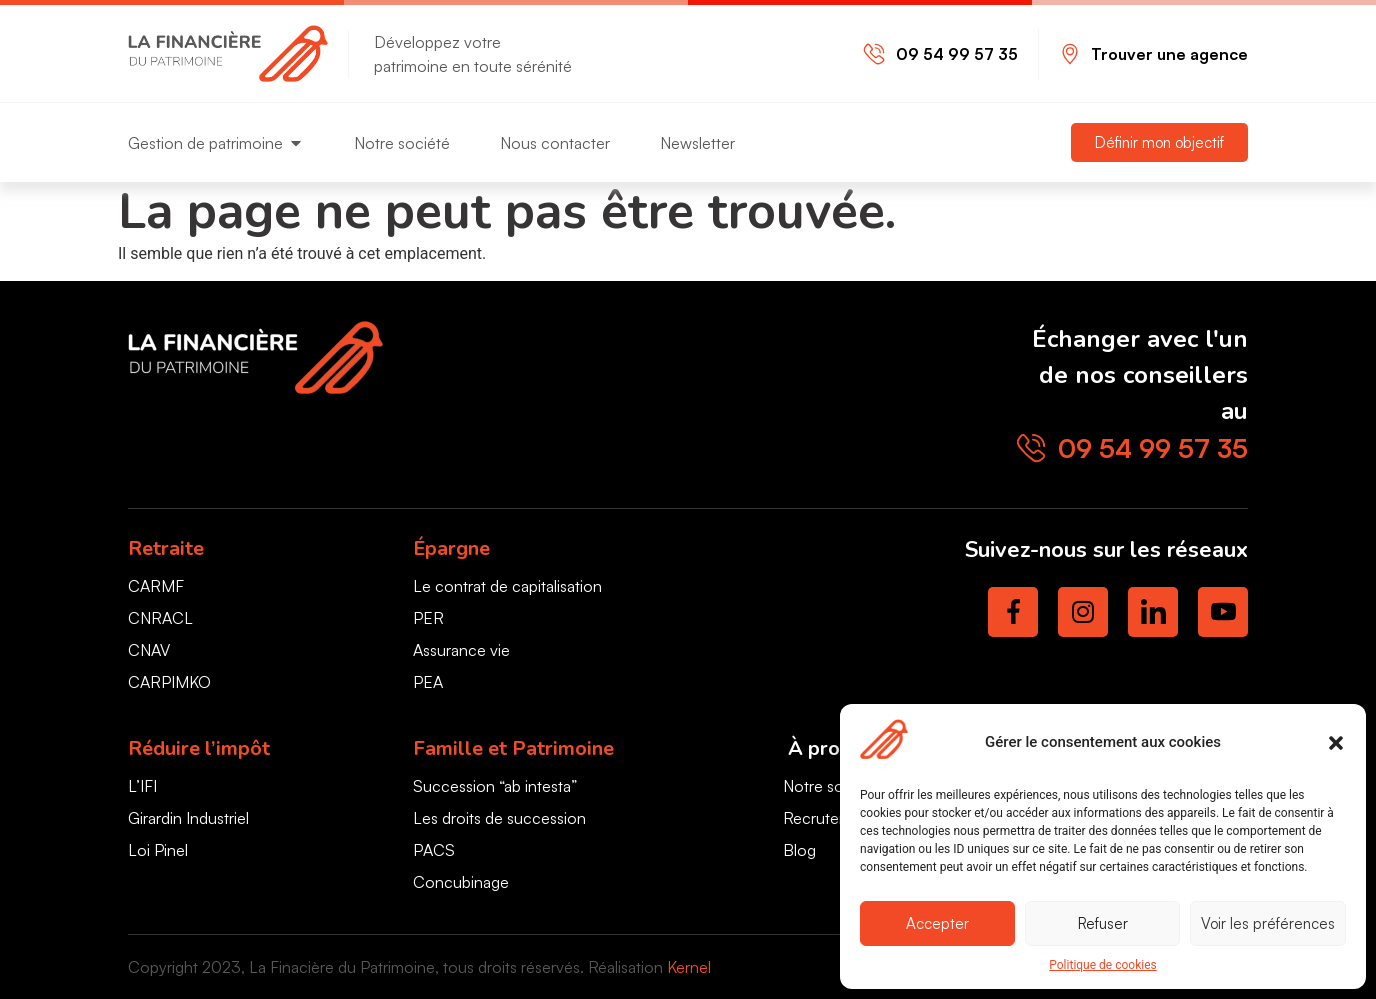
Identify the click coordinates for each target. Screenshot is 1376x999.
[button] (1336, 743)
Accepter (937, 923)
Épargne (451, 548)
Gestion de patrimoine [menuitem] (205, 143)
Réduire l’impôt (199, 748)
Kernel (689, 967)
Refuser (1103, 923)
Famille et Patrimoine (513, 748)
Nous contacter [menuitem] (555, 143)
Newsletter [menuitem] (697, 143)
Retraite (166, 548)
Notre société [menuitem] (402, 143)
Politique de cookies (1102, 965)
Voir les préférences (1268, 923)
